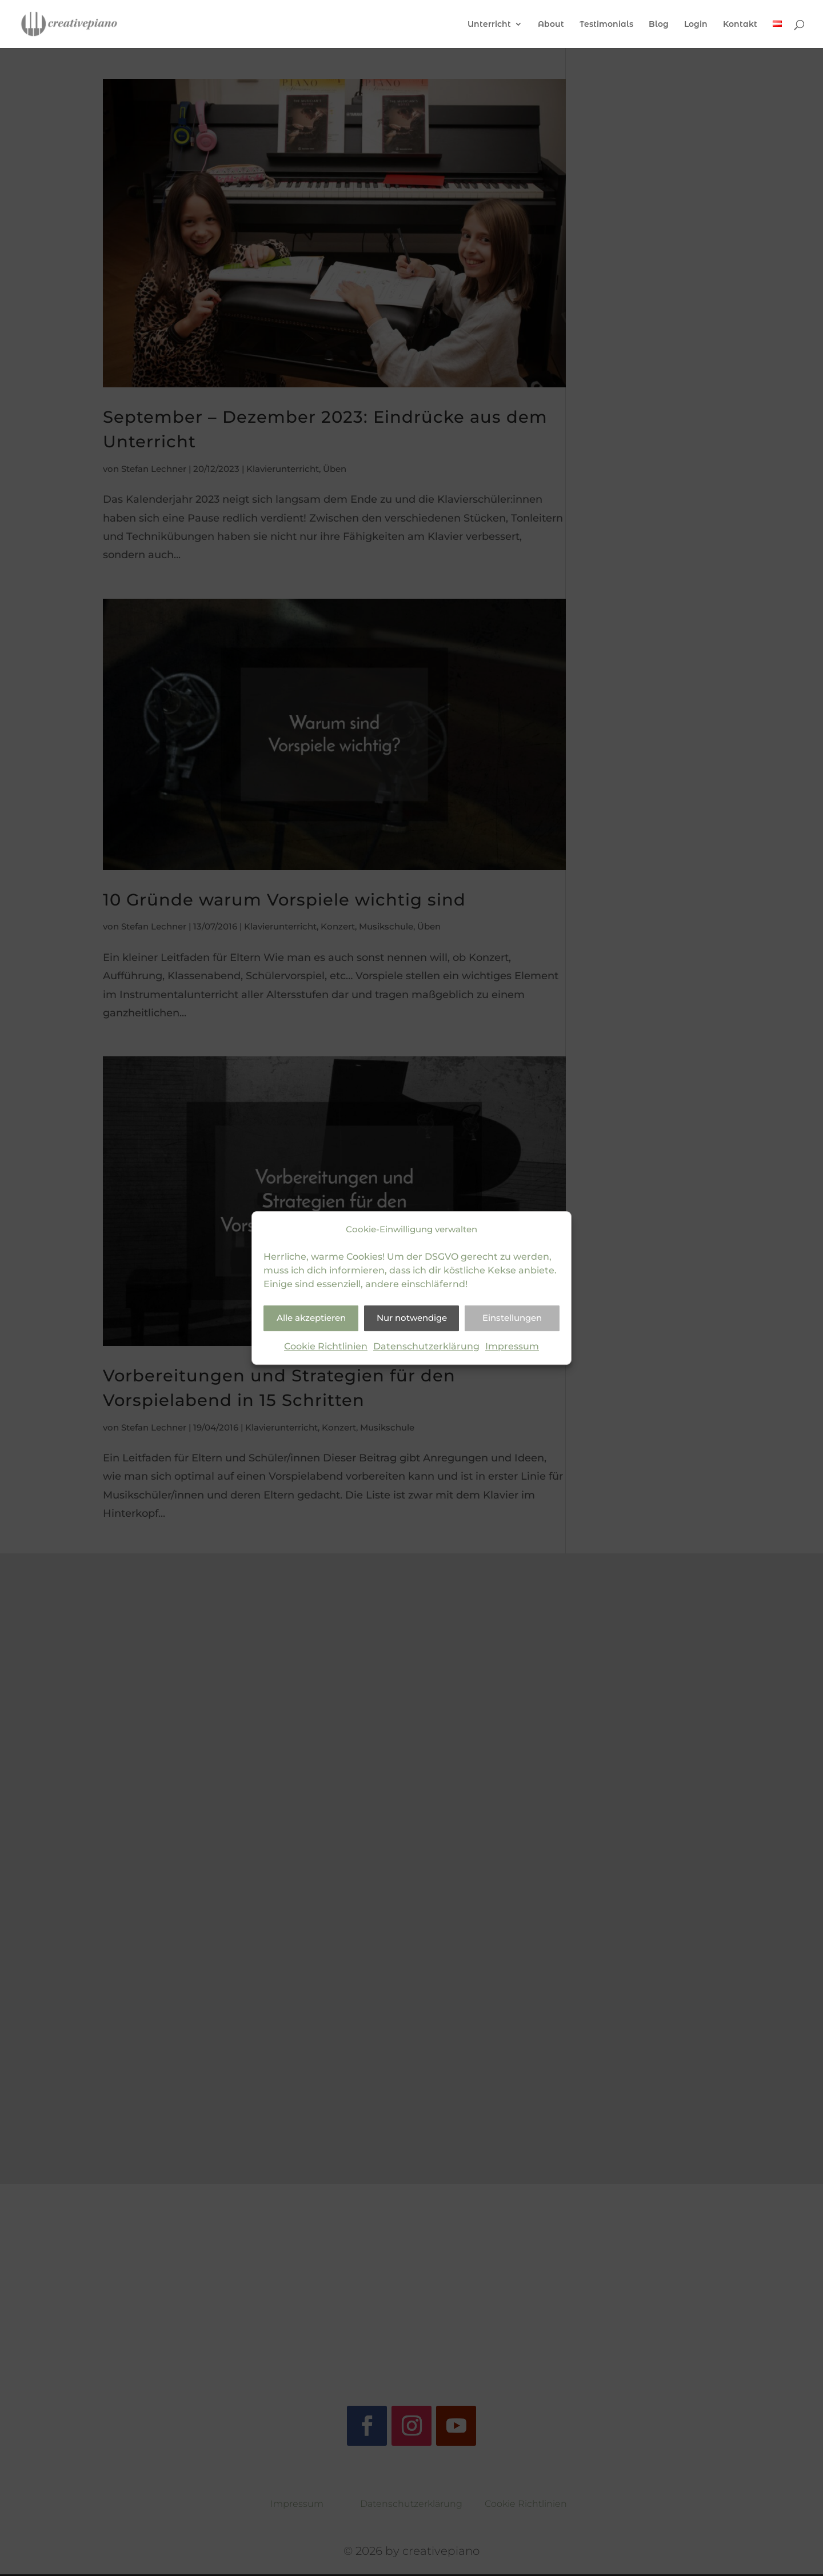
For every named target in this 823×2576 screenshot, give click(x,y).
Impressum (512, 1346)
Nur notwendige (412, 1318)
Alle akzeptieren (311, 1318)
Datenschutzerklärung (426, 1346)
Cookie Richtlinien (325, 1346)
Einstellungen (512, 1318)
